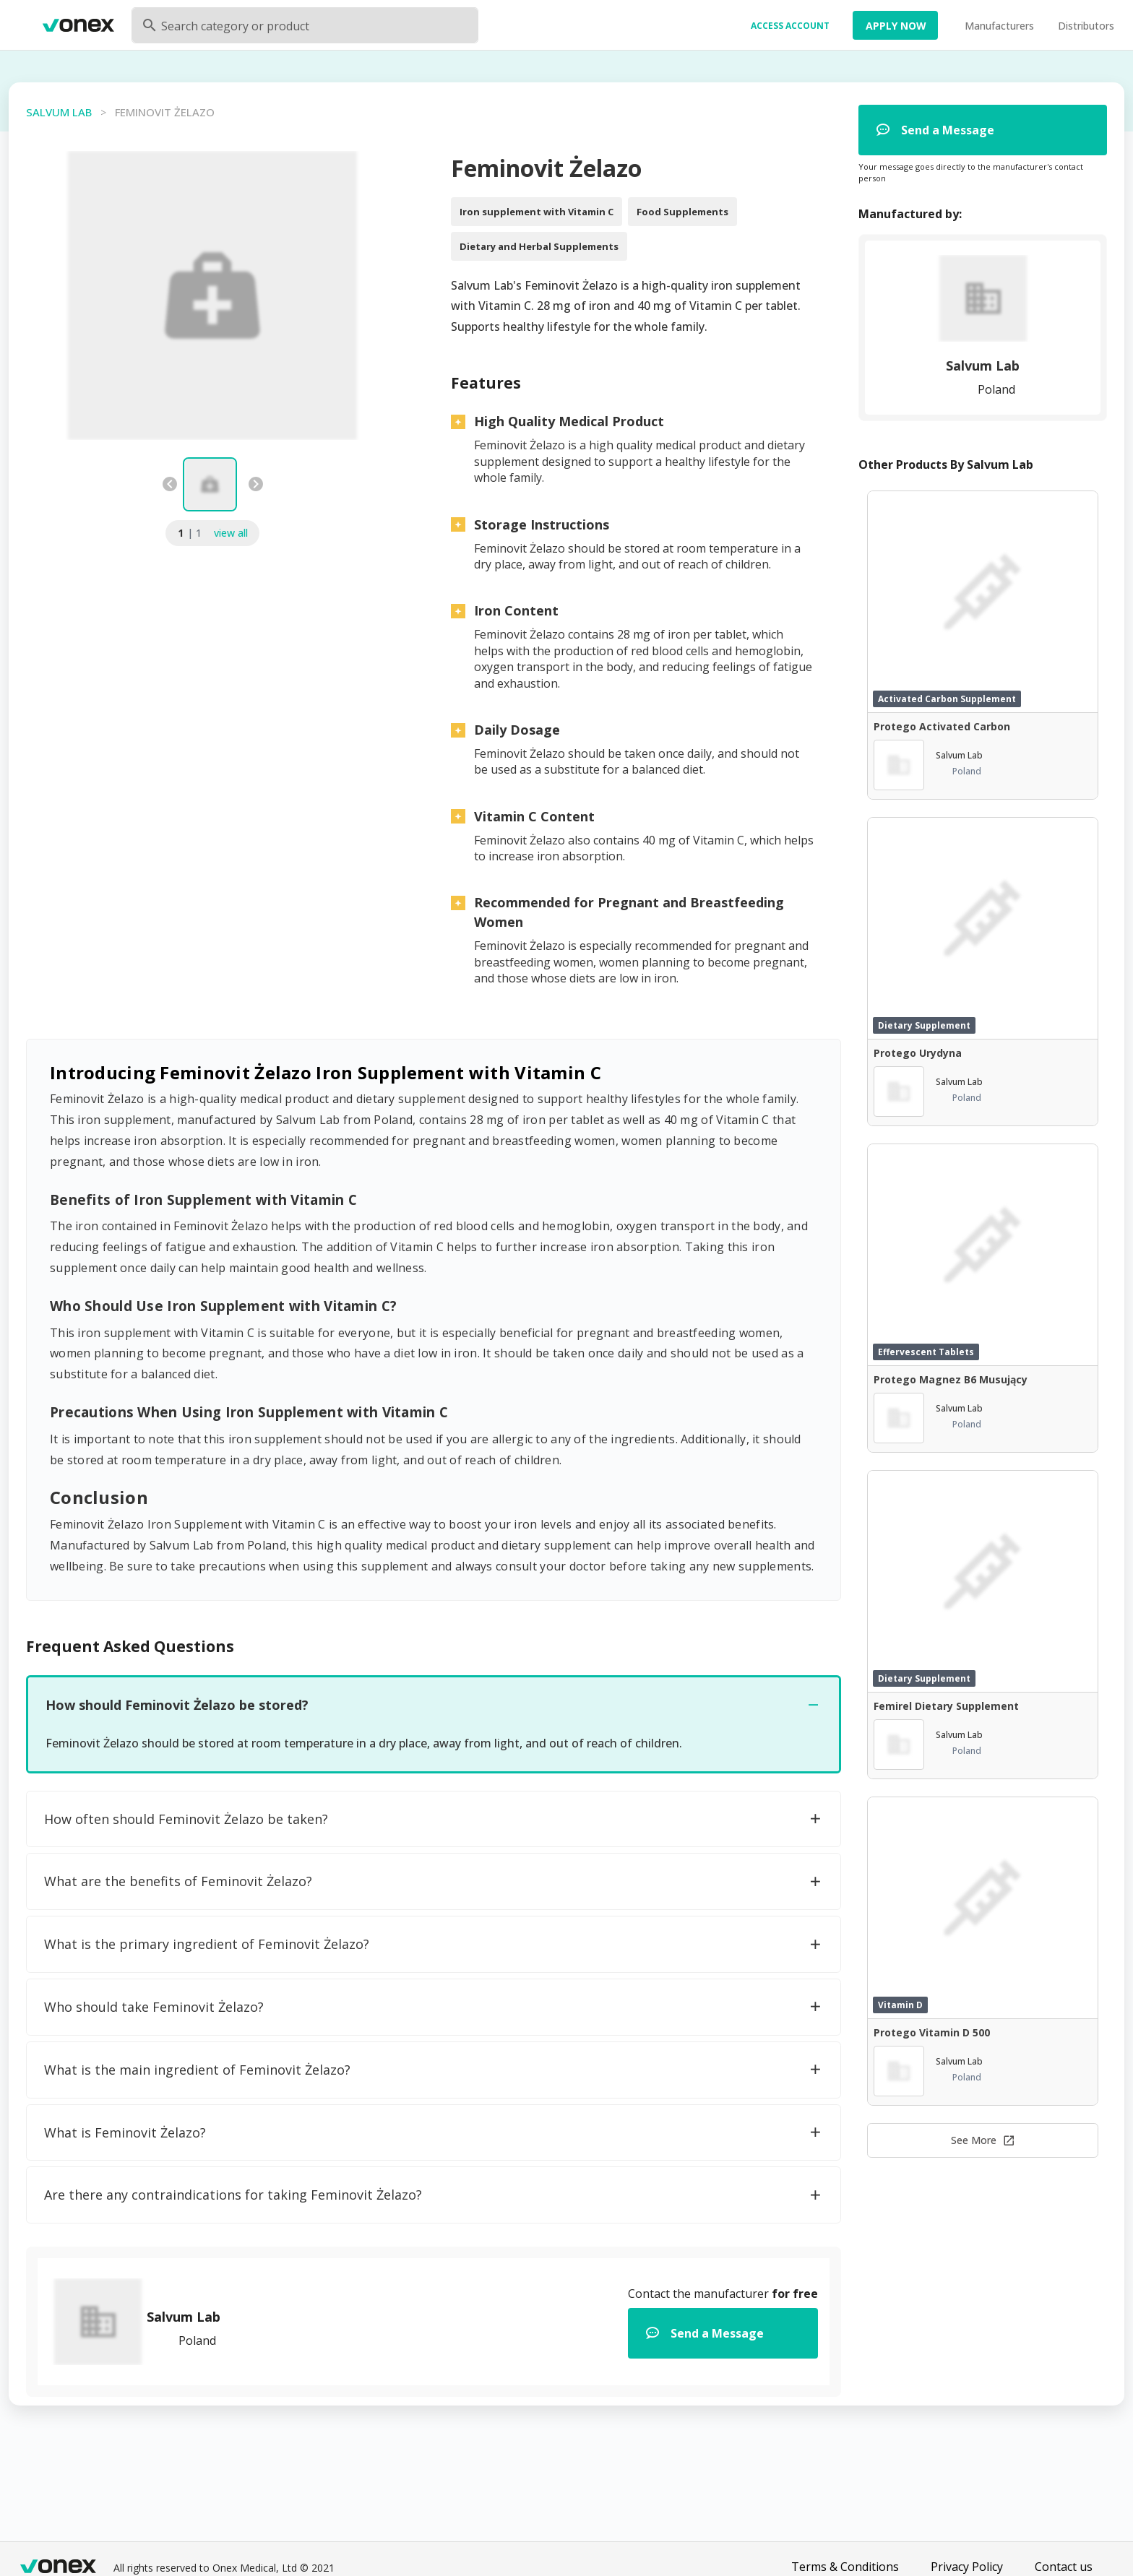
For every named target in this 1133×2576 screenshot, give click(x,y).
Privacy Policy (967, 2567)
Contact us (1064, 2567)
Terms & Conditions (845, 2567)
